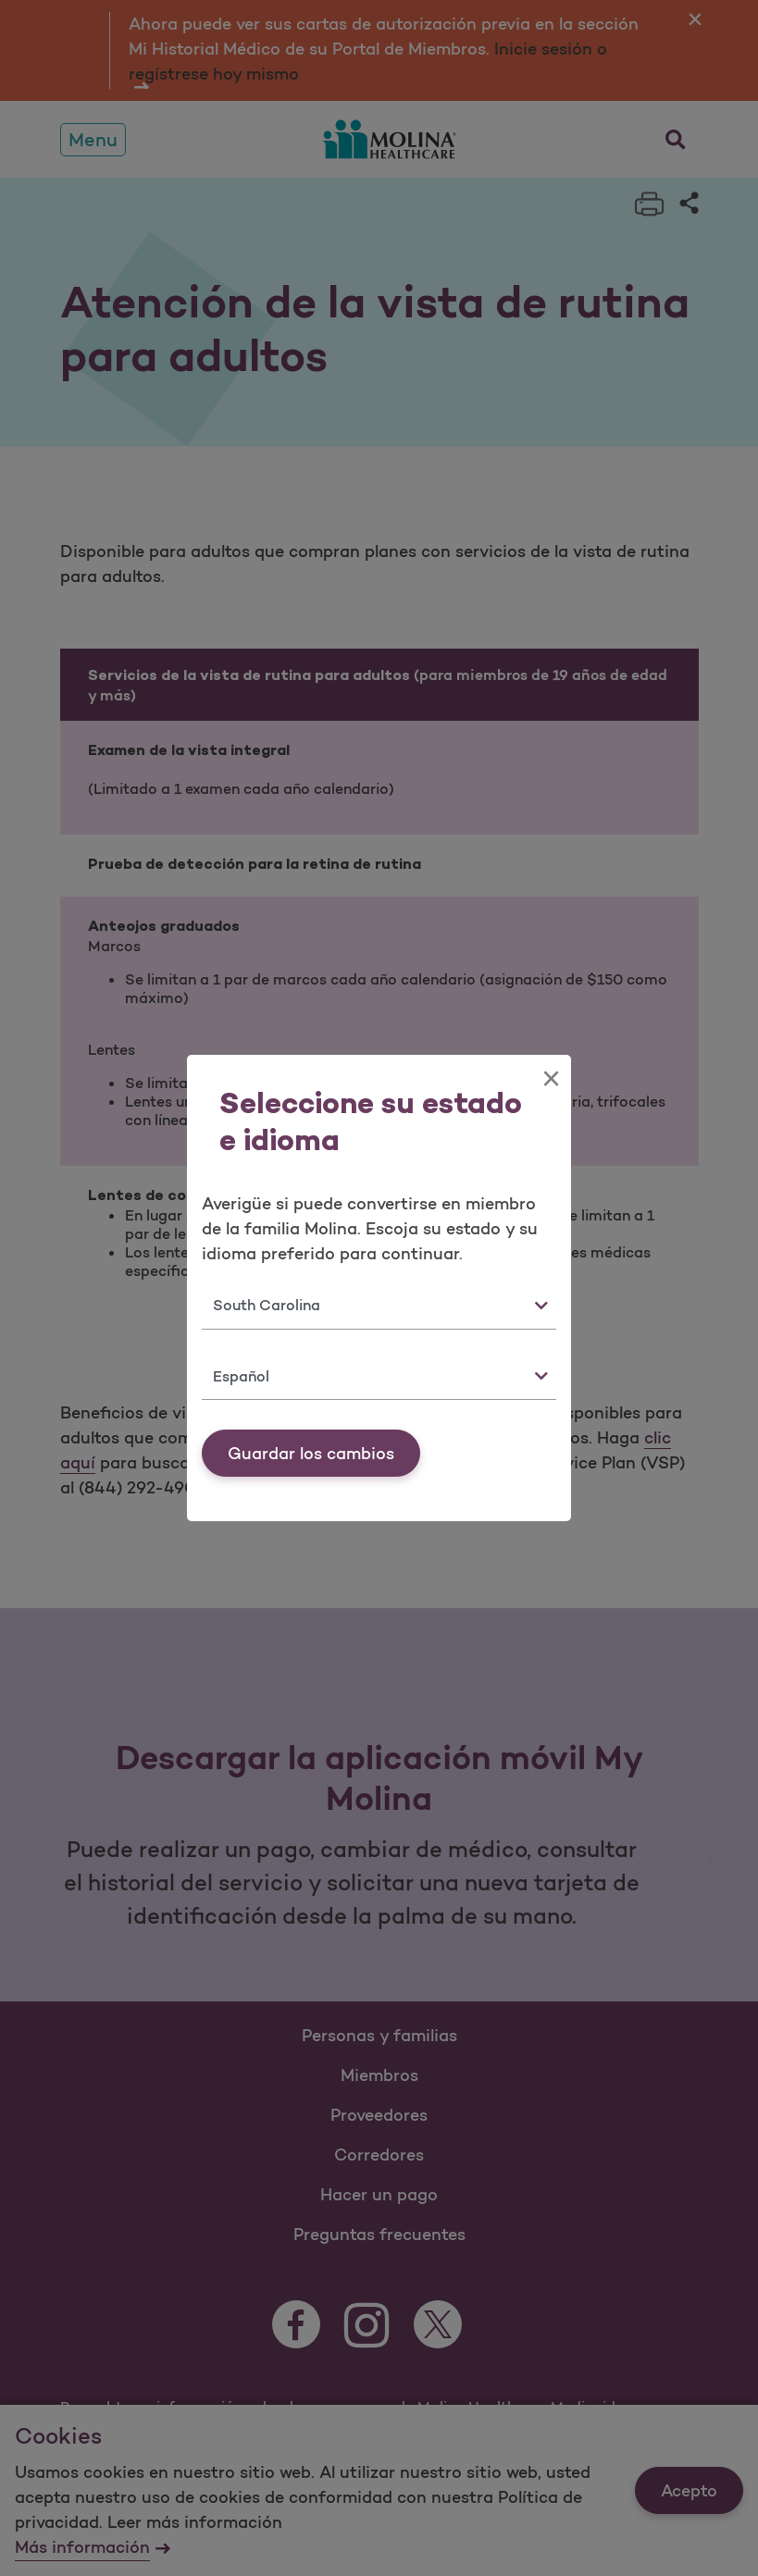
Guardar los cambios (311, 1453)
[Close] (551, 1079)
